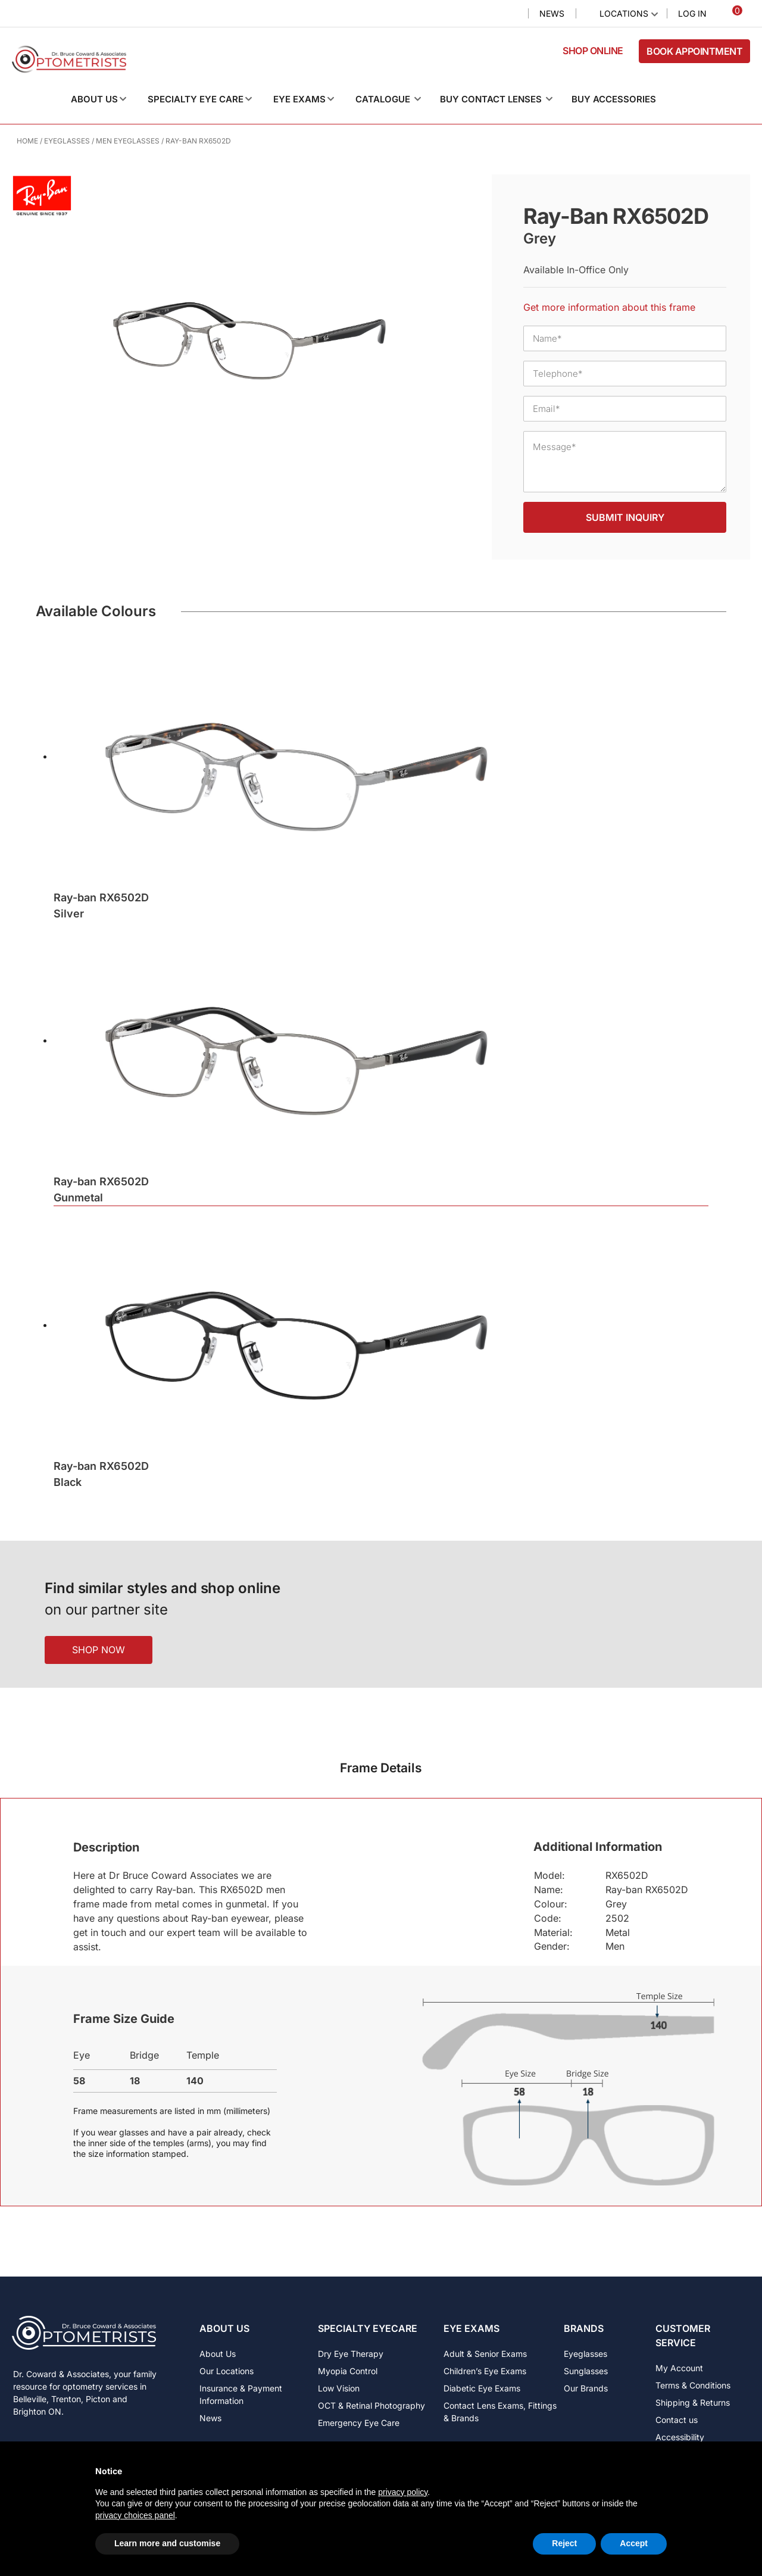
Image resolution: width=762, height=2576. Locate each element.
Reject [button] (564, 2543)
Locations (623, 13)
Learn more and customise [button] (167, 2543)
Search (509, 14)
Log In (692, 13)
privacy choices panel (135, 2515)
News (551, 13)
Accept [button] (634, 2543)
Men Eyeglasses (128, 140)
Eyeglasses (67, 140)
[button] (108, 99)
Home (27, 140)
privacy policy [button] (402, 2492)
